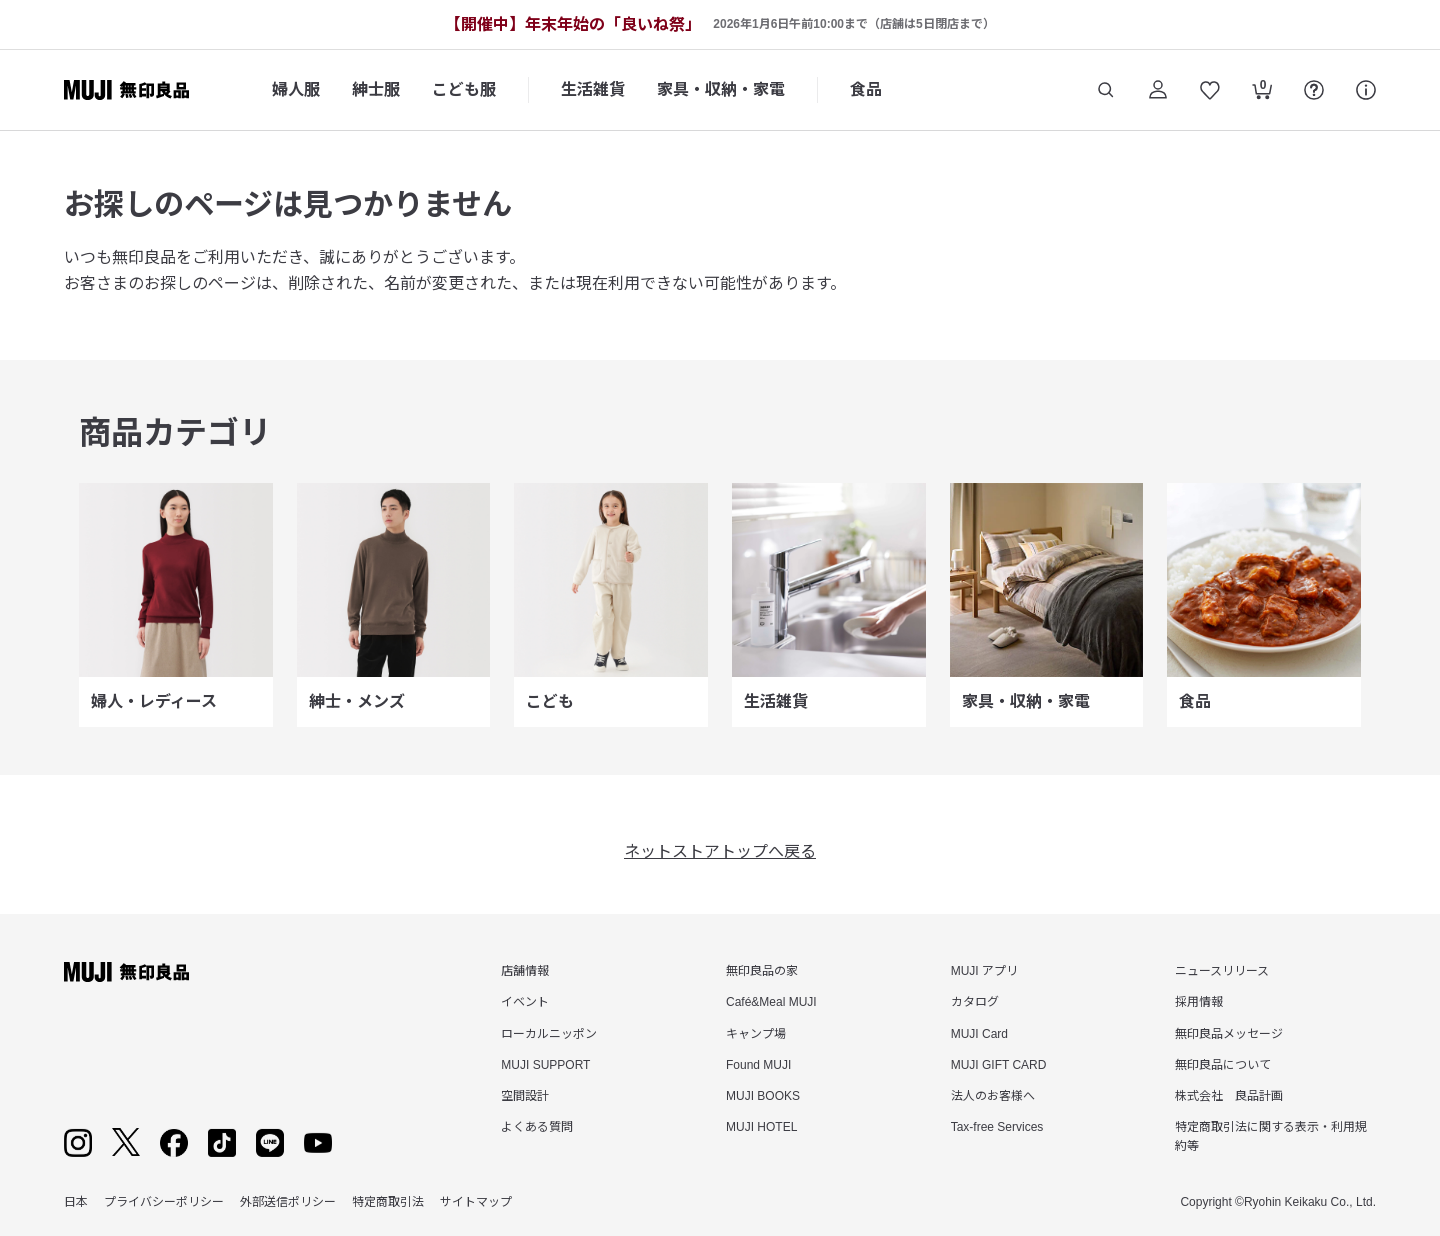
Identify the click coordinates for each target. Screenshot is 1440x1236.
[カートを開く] (1262, 92)
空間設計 (525, 1096)
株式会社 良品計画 (1229, 1096)
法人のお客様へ (993, 1096)
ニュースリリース (1222, 971)
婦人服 (296, 89)
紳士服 (376, 89)
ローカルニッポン (549, 1034)
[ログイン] (1158, 90)
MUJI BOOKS (763, 1096)
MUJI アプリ (984, 971)
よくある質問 (537, 1127)
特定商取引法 (388, 1202)
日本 (76, 1202)
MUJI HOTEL (761, 1127)
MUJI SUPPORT (545, 1065)
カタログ (975, 1002)
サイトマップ (476, 1202)
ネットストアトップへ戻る (720, 851)
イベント (525, 1002)
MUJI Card (979, 1034)
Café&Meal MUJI (771, 1002)
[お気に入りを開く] (1210, 90)
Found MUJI (758, 1065)
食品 (866, 89)
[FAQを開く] (1314, 90)
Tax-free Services (997, 1127)
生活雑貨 (593, 89)
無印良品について (1223, 1065)
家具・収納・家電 (721, 89)
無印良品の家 (762, 971)
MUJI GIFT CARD (999, 1065)
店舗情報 (525, 971)
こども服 (464, 89)
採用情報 (1199, 1002)
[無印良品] (126, 972)
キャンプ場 (756, 1034)
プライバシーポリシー (164, 1202)
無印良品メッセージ (1229, 1034)
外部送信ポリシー (288, 1202)
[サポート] (1366, 90)
